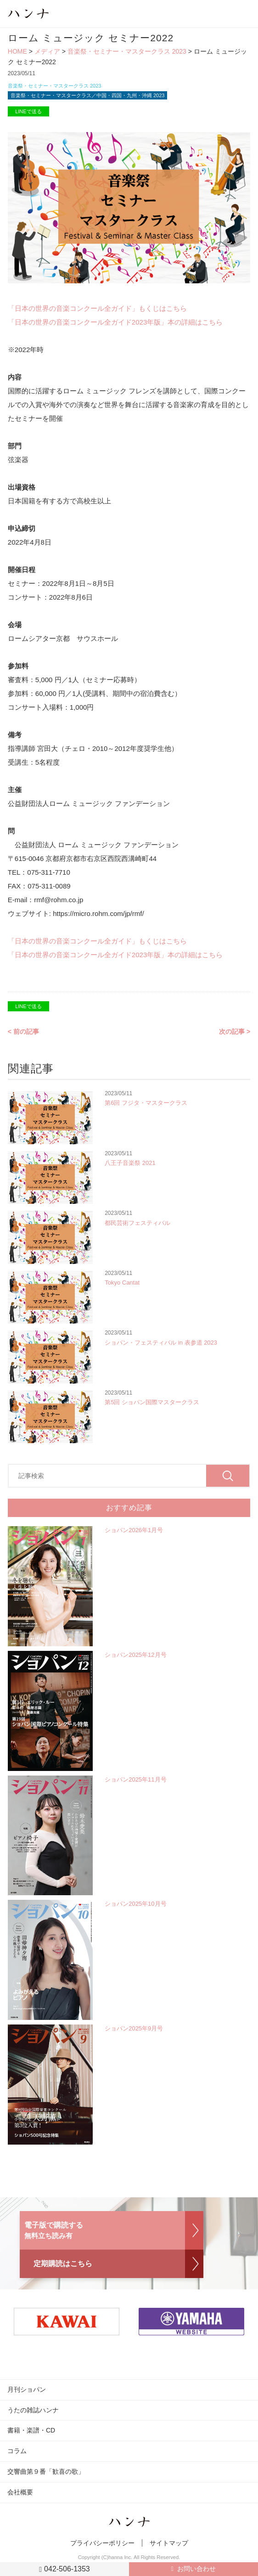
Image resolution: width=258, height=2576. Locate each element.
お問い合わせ (196, 2568)
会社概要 (20, 2492)
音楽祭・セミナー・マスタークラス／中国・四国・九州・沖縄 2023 (88, 95)
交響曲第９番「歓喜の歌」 (45, 2471)
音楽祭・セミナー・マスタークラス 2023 (126, 51)
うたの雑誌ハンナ (33, 2410)
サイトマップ (169, 2543)
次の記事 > (234, 1031)
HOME (17, 51)
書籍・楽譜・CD (31, 2430)
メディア (47, 51)
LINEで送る (28, 111)
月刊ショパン (26, 2389)
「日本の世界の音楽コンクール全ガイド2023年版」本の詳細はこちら (115, 322)
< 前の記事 (23, 1031)
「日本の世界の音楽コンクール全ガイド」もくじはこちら (97, 308)
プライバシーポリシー (102, 2543)
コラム (17, 2451)
